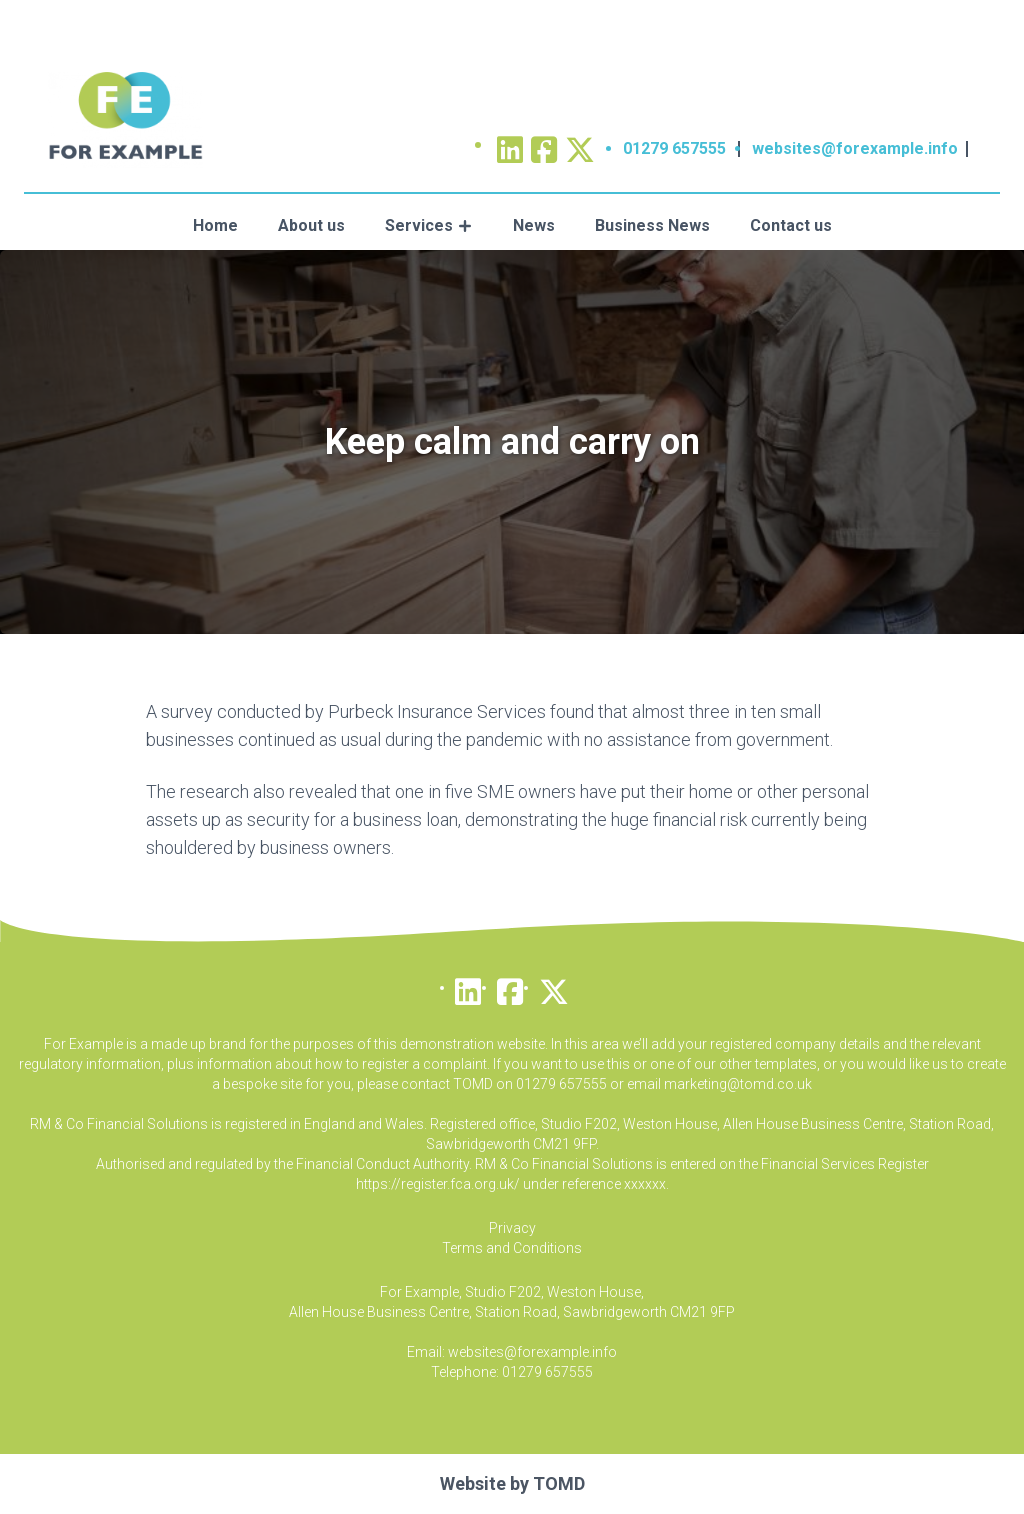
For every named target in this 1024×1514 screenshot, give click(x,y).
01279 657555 (674, 148)
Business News (652, 225)
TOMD (559, 1483)
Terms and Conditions (512, 1248)
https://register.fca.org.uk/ (438, 1184)
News (534, 225)
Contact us (791, 225)
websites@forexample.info (855, 148)
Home (215, 225)
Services (419, 225)
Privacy (512, 1228)
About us (311, 225)
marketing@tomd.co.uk (738, 1084)
